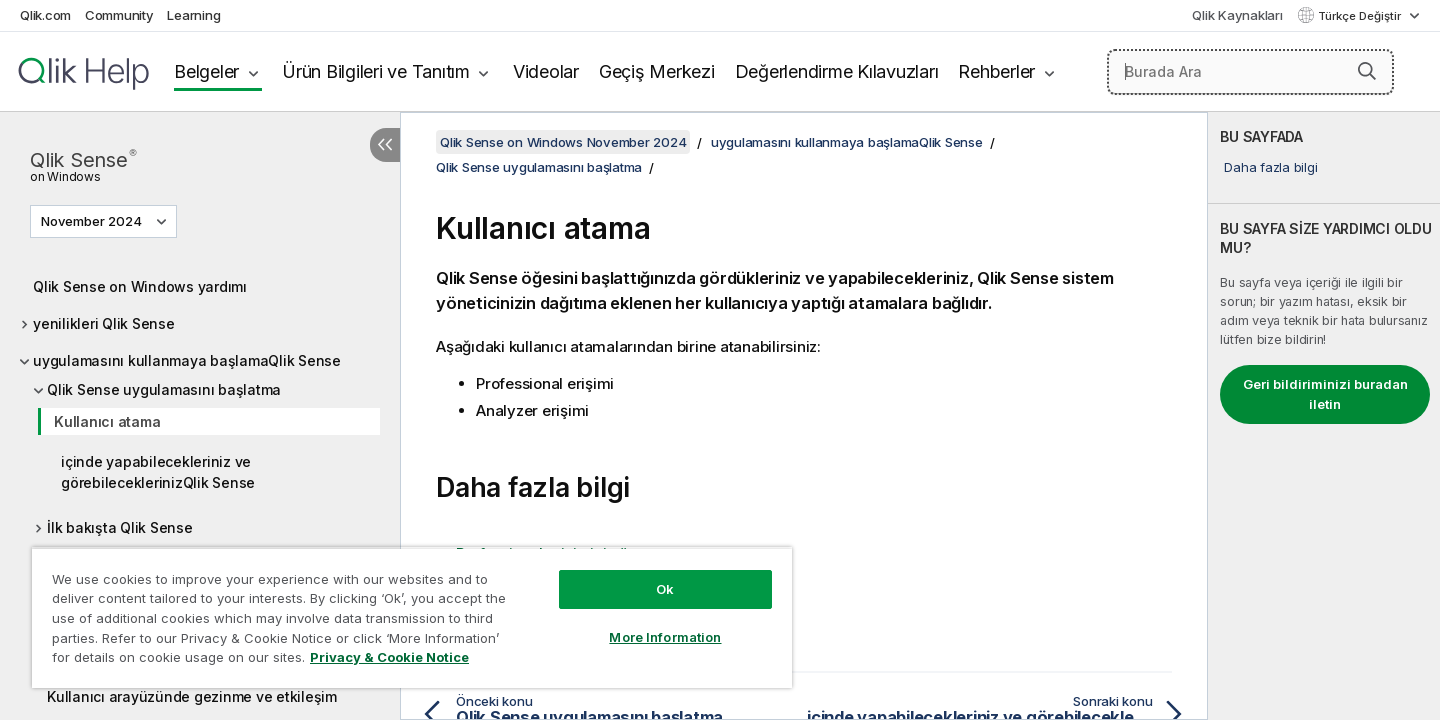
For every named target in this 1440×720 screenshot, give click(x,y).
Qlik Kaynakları (1237, 15)
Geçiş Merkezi (657, 71)
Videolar (546, 71)
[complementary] (1324, 416)
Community (119, 15)
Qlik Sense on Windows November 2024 (563, 142)
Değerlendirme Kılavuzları (837, 71)
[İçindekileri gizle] (385, 145)
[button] (1367, 71)
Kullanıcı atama (107, 421)
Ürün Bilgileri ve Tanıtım (376, 71)
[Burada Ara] (1250, 72)
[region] (412, 617)
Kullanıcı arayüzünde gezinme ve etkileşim (192, 696)
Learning (193, 15)
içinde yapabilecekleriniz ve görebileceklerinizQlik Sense (158, 472)
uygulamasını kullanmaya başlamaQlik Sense (187, 360)
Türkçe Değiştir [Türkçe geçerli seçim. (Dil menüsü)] (1361, 16)
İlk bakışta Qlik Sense (120, 527)
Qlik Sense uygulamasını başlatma (164, 389)
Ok (665, 589)
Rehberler (996, 71)
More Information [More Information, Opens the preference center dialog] (665, 637)
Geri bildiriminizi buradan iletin (1325, 394)
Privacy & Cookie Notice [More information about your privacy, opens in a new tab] (389, 657)
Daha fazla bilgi (1270, 167)
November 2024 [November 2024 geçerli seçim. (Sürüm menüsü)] (93, 221)
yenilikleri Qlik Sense (104, 323)
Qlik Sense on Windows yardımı (140, 286)
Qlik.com (45, 15)
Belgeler (206, 71)
